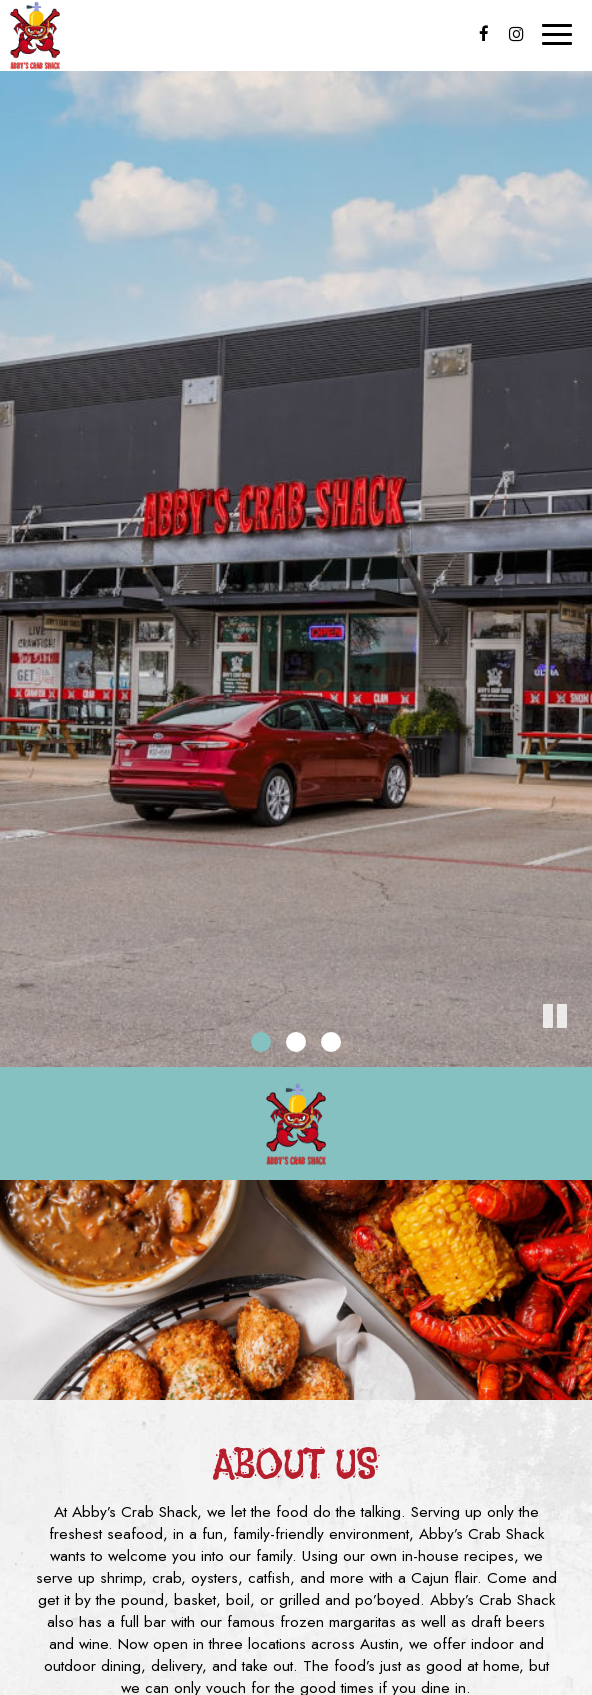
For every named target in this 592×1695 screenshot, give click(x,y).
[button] (577, 1052)
